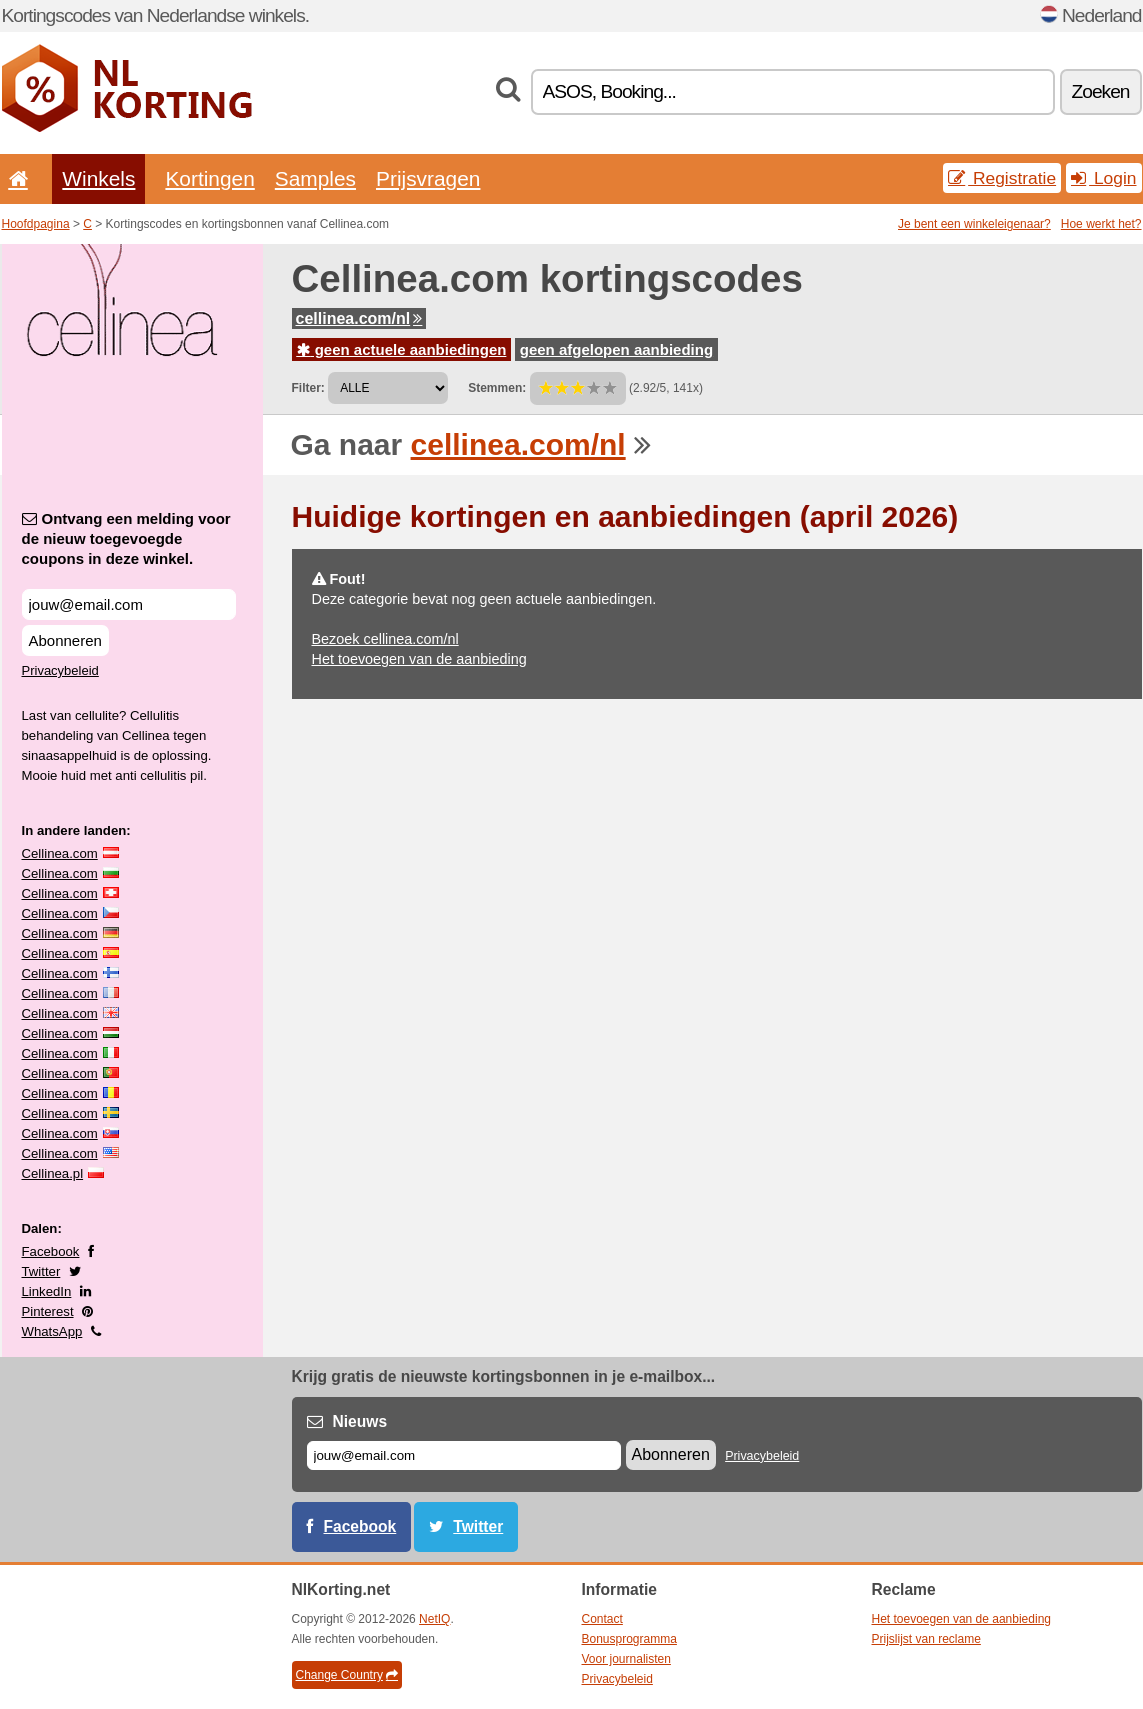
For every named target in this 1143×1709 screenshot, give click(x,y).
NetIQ (434, 1619)
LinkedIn (47, 1291)
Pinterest (48, 1311)
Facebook (51, 1251)
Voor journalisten (626, 1659)
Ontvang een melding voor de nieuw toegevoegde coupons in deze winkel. (126, 538)
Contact (602, 1619)
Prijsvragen (428, 178)
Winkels (98, 178)
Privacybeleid (60, 670)
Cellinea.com (60, 853)
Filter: (308, 388)
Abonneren (65, 640)
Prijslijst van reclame (926, 1639)
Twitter (41, 1271)
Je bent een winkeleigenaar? (974, 224)
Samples (315, 178)
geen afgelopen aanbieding (616, 349)
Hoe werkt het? (1101, 224)
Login (1103, 178)
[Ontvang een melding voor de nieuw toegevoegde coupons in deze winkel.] (129, 604)
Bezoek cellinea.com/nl (385, 639)
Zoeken (1101, 91)
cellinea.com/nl (359, 318)
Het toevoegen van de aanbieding (419, 659)
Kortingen (209, 178)
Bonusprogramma (629, 1639)
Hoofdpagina (36, 224)
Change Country (347, 1675)
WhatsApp (52, 1331)
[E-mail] (464, 1455)
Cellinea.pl (53, 1173)
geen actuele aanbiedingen (402, 349)
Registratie (1002, 178)
